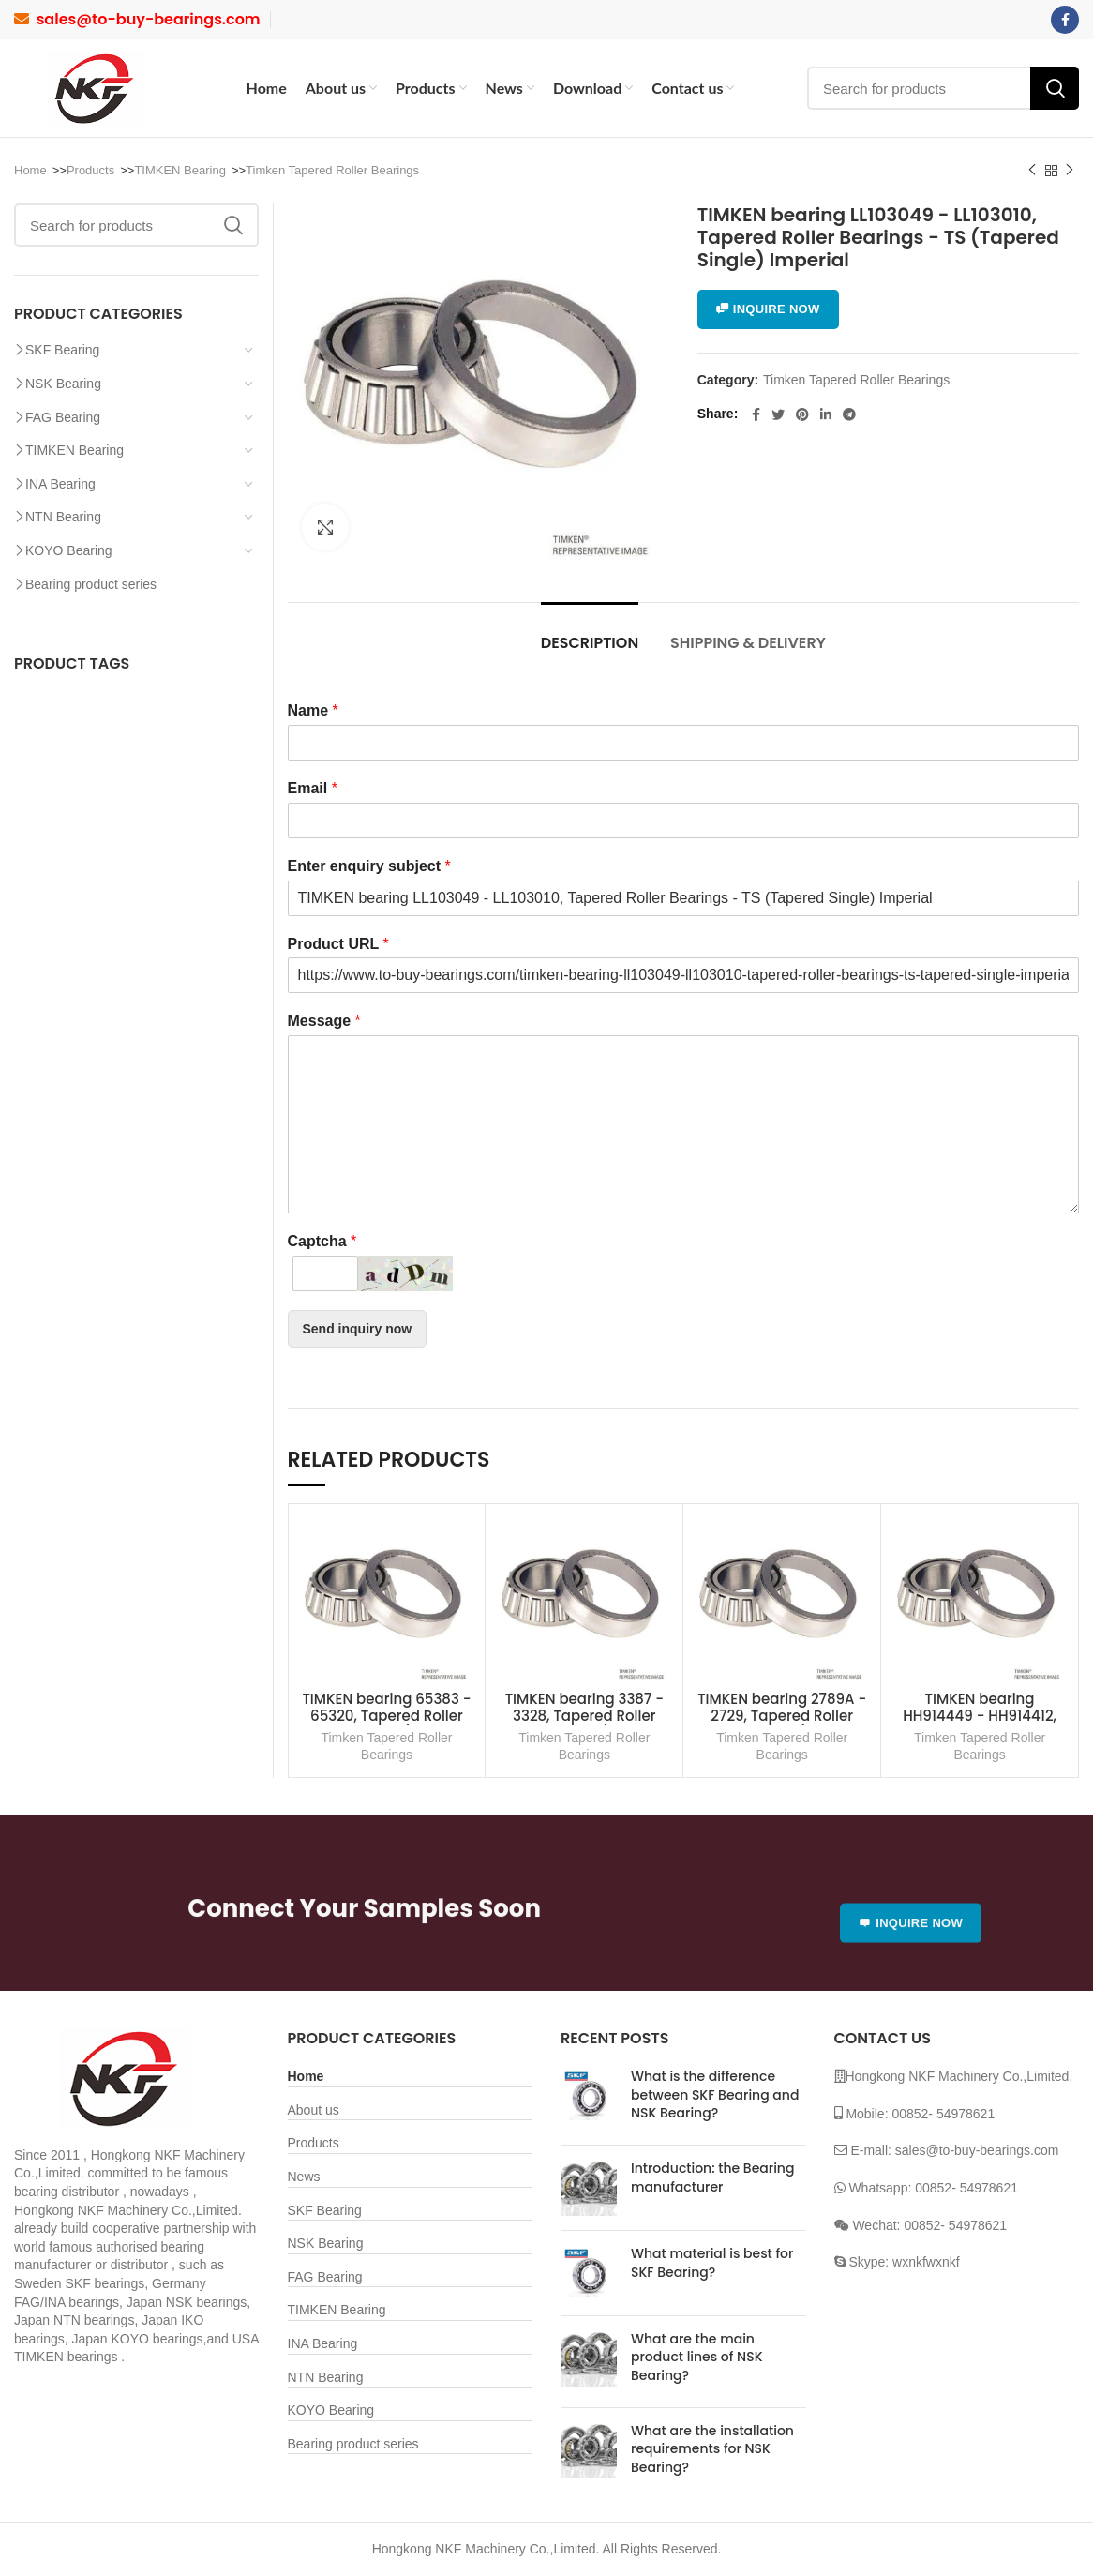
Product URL (338, 944)
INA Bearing (60, 483)
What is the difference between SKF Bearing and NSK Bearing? (715, 2094)
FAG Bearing (62, 417)
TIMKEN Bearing (180, 170)
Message (324, 1021)
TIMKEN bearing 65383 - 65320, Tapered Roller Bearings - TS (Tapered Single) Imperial (386, 1724)
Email (312, 788)
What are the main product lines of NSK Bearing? (697, 2357)
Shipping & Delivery (748, 643)
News (304, 2176)
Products (90, 170)
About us (313, 2109)
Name (313, 710)
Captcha (322, 1241)
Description (589, 643)
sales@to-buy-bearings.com (149, 19)
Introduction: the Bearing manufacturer (712, 2177)
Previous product (1032, 170)
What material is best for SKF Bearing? (712, 2263)
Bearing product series (91, 584)
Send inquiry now (357, 1328)
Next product (1069, 170)
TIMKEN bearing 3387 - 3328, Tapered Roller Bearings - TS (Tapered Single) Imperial (584, 1724)
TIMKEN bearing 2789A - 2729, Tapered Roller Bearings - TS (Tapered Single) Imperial (781, 1724)
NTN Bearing (63, 516)
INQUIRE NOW (768, 309)
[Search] (943, 88)
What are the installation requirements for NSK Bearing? (712, 2449)
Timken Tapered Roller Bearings (332, 170)
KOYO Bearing (68, 550)
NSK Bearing (63, 383)
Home (30, 170)
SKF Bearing (62, 349)
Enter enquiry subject (369, 866)
